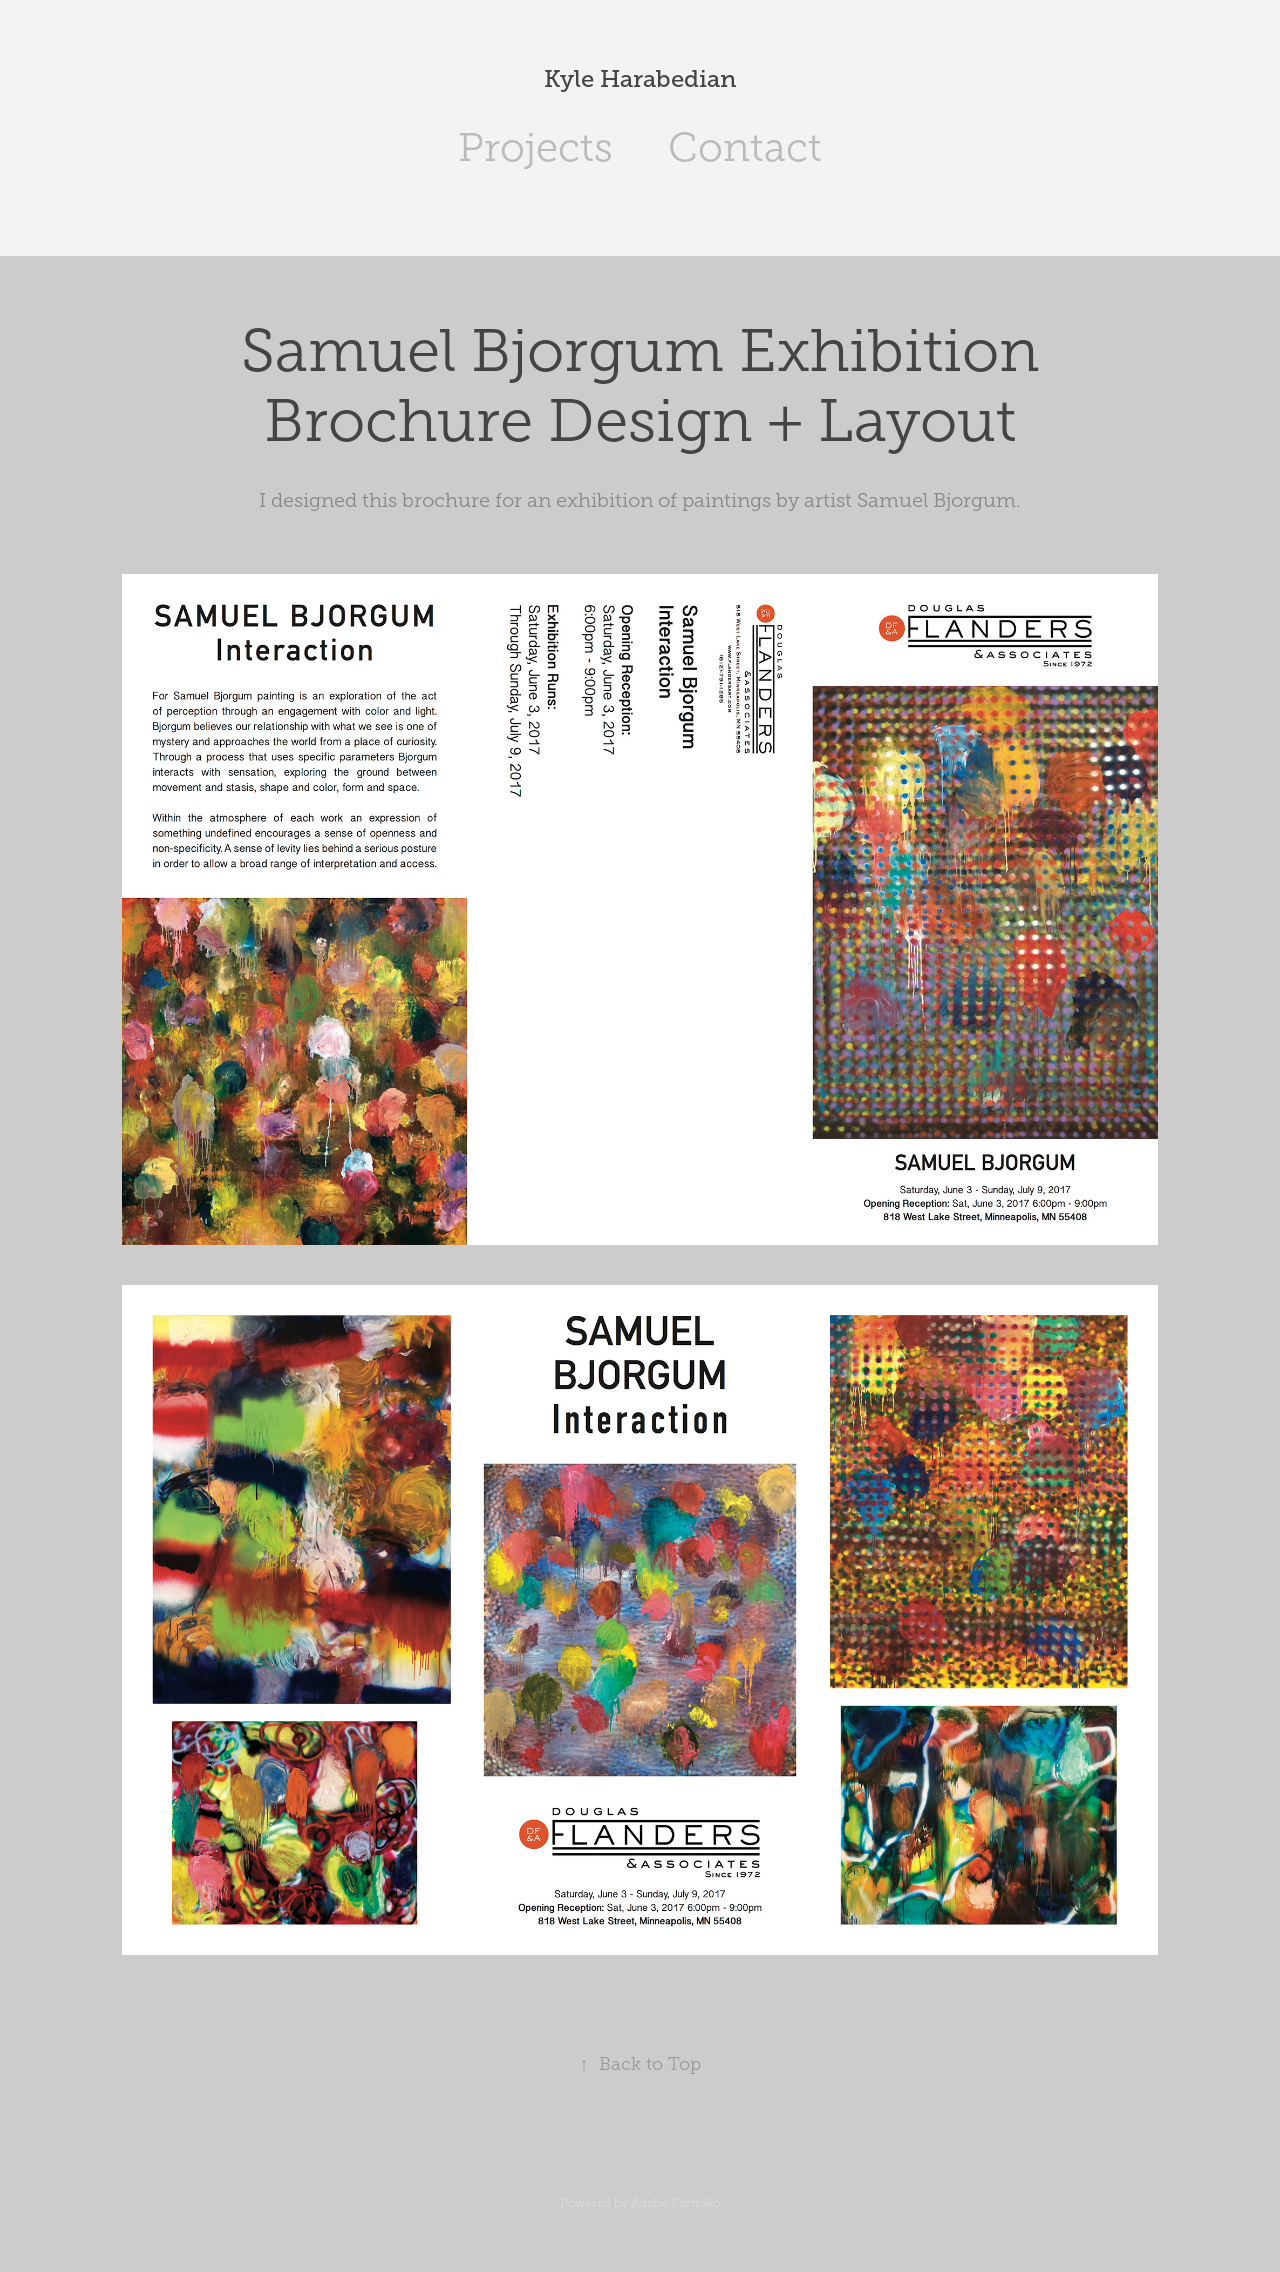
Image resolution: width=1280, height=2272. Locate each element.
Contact (745, 147)
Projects (535, 147)
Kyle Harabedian (640, 78)
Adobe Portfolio (675, 2203)
